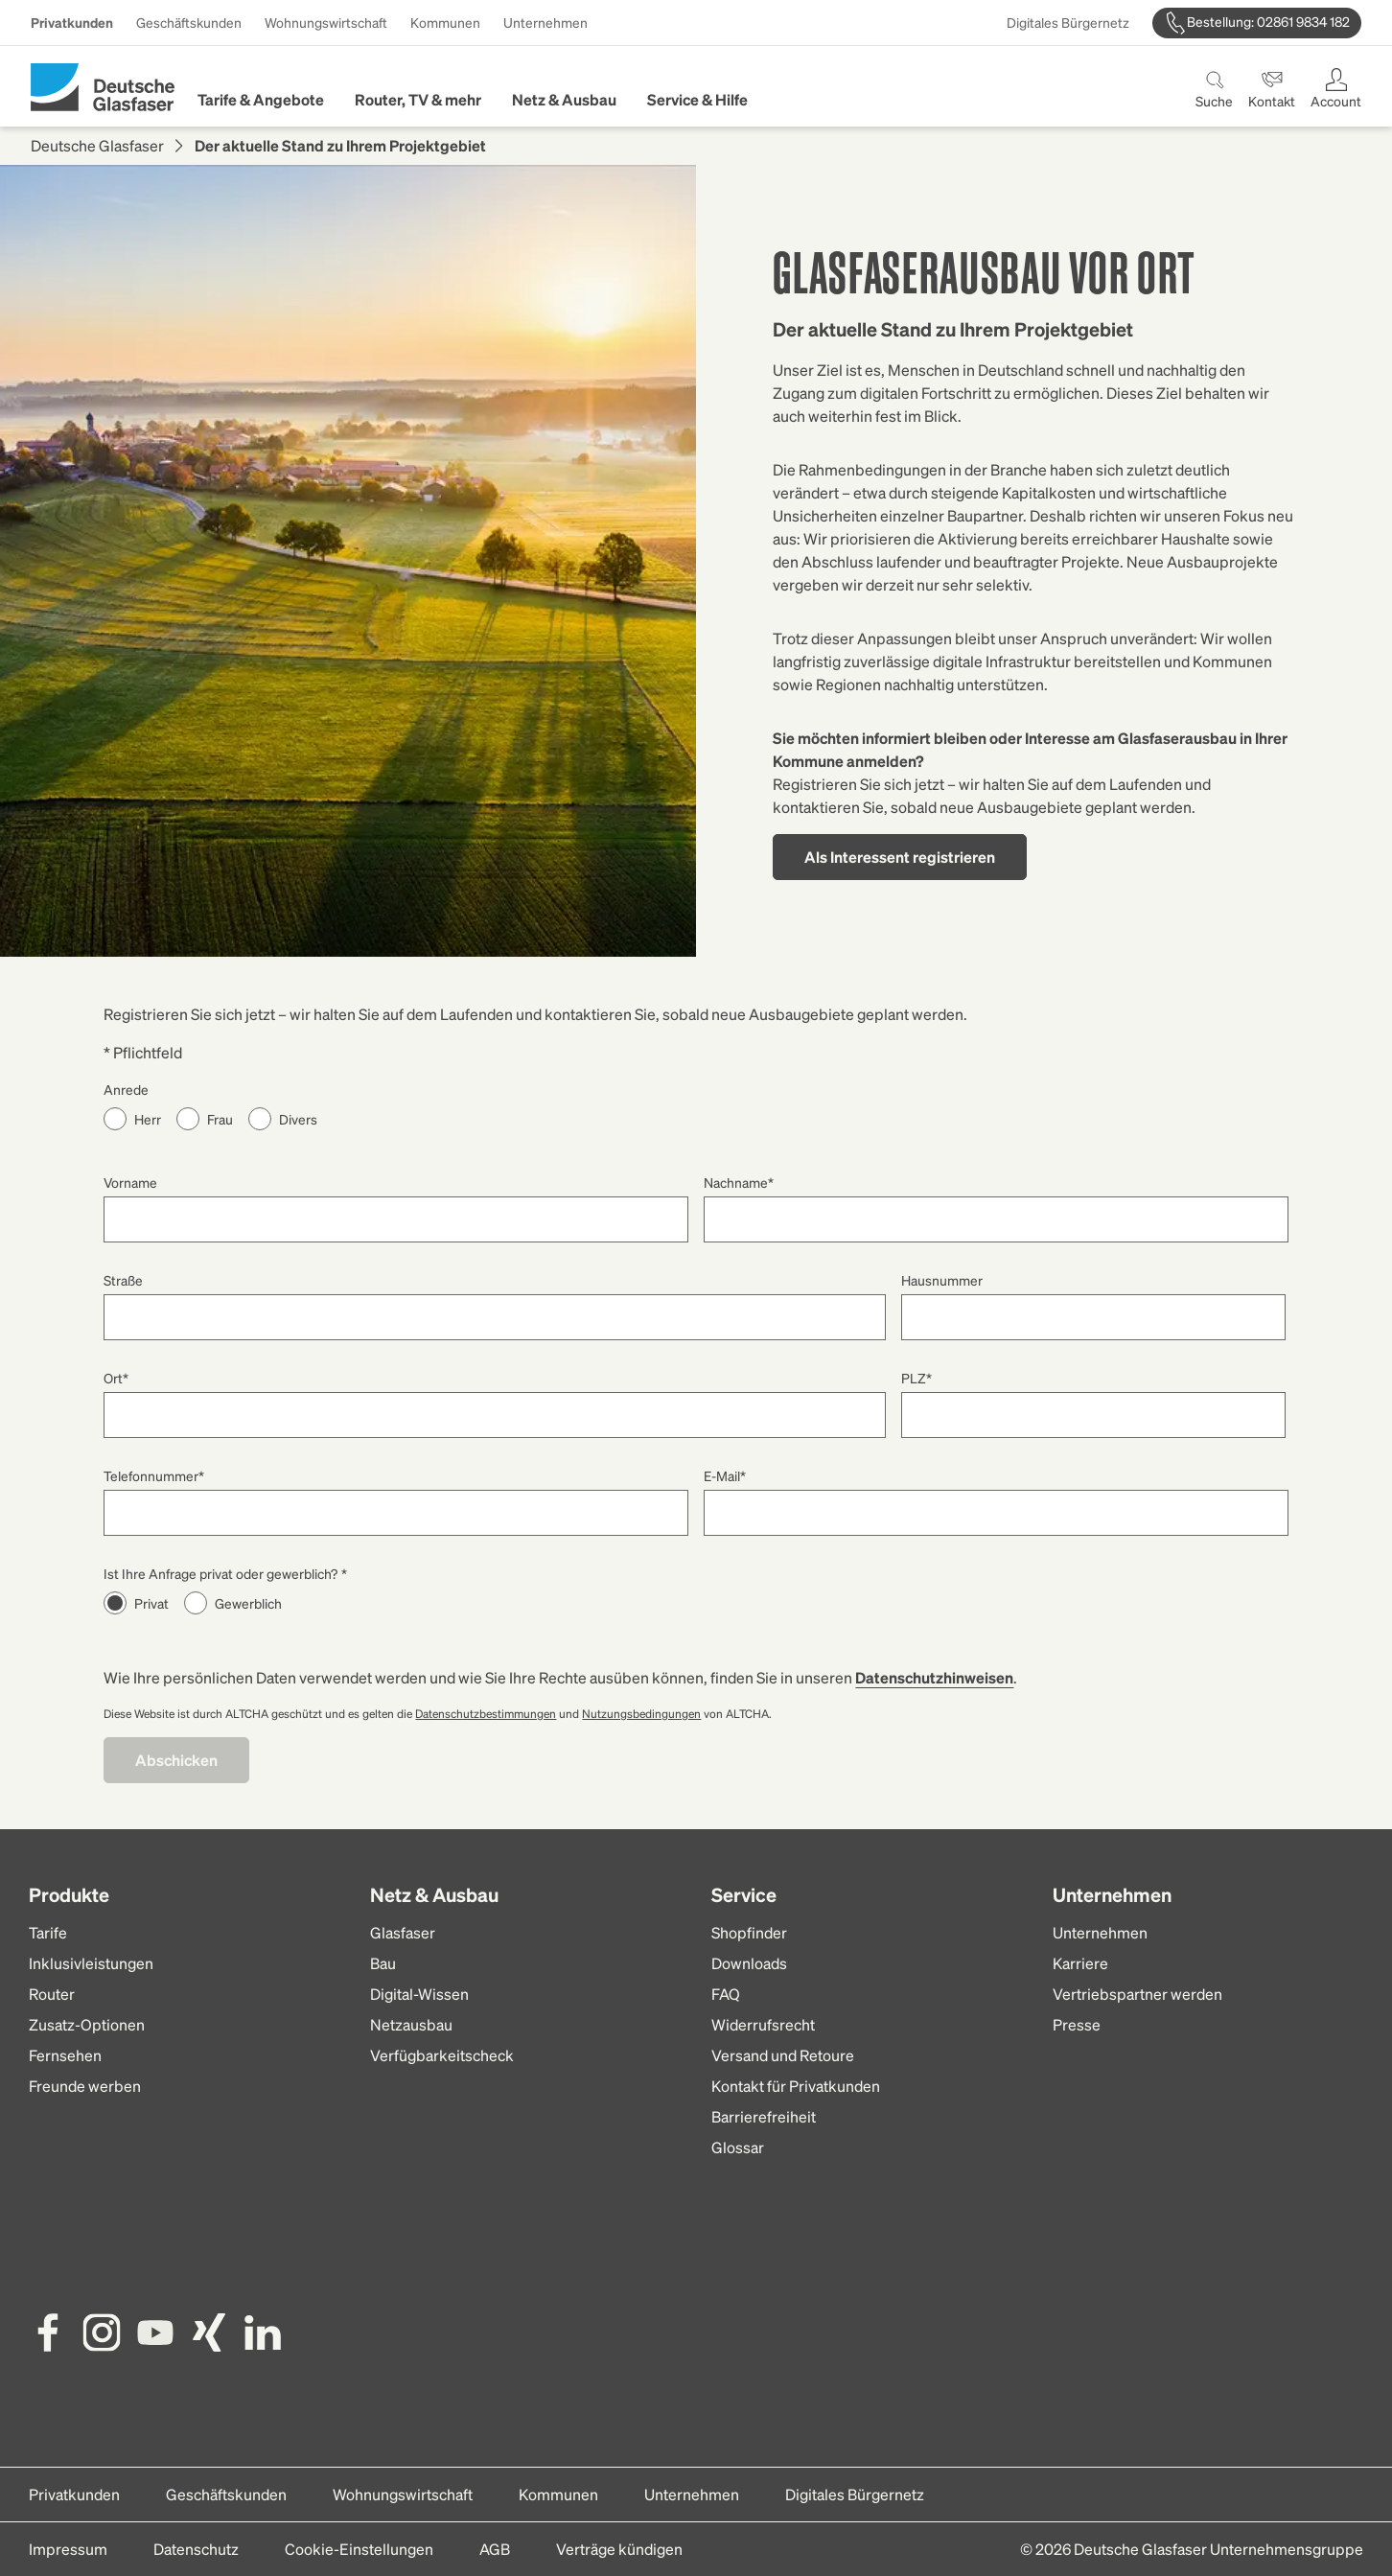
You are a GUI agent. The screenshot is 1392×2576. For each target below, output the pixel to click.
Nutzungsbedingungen (641, 1713)
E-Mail (725, 1475)
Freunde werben (85, 2086)
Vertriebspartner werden (1137, 1994)
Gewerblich (248, 1603)
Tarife (48, 1932)
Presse (1077, 2024)
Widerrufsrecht (763, 2024)
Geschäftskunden (189, 22)
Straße (123, 1279)
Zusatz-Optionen (87, 2024)
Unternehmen (545, 22)
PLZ (916, 1377)
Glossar (737, 2147)
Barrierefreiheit (763, 2116)
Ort (116, 1377)
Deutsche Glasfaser (97, 145)
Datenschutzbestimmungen (485, 1713)
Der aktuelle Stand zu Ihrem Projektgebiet (340, 145)
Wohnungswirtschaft (326, 22)
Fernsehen (65, 2055)
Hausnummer (942, 1279)
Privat (151, 1603)
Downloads (749, 1963)
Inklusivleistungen (91, 1963)
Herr (147, 1118)
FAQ (725, 1994)
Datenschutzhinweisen (934, 1677)
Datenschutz (196, 2549)
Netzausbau (411, 2024)
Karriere (1080, 1963)
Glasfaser (402, 1932)
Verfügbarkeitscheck (442, 2055)
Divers (298, 1118)
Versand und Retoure (782, 2055)
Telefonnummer (154, 1475)
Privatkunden (72, 22)
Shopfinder (749, 1932)
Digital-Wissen (419, 1994)
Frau (220, 1118)
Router (52, 1994)
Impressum (68, 2549)
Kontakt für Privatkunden (795, 2086)
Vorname (130, 1182)
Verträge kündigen (619, 2549)
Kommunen (445, 22)
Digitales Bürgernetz (1068, 22)
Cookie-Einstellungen (359, 2549)
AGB (494, 2549)
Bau (383, 1963)
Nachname (739, 1182)
